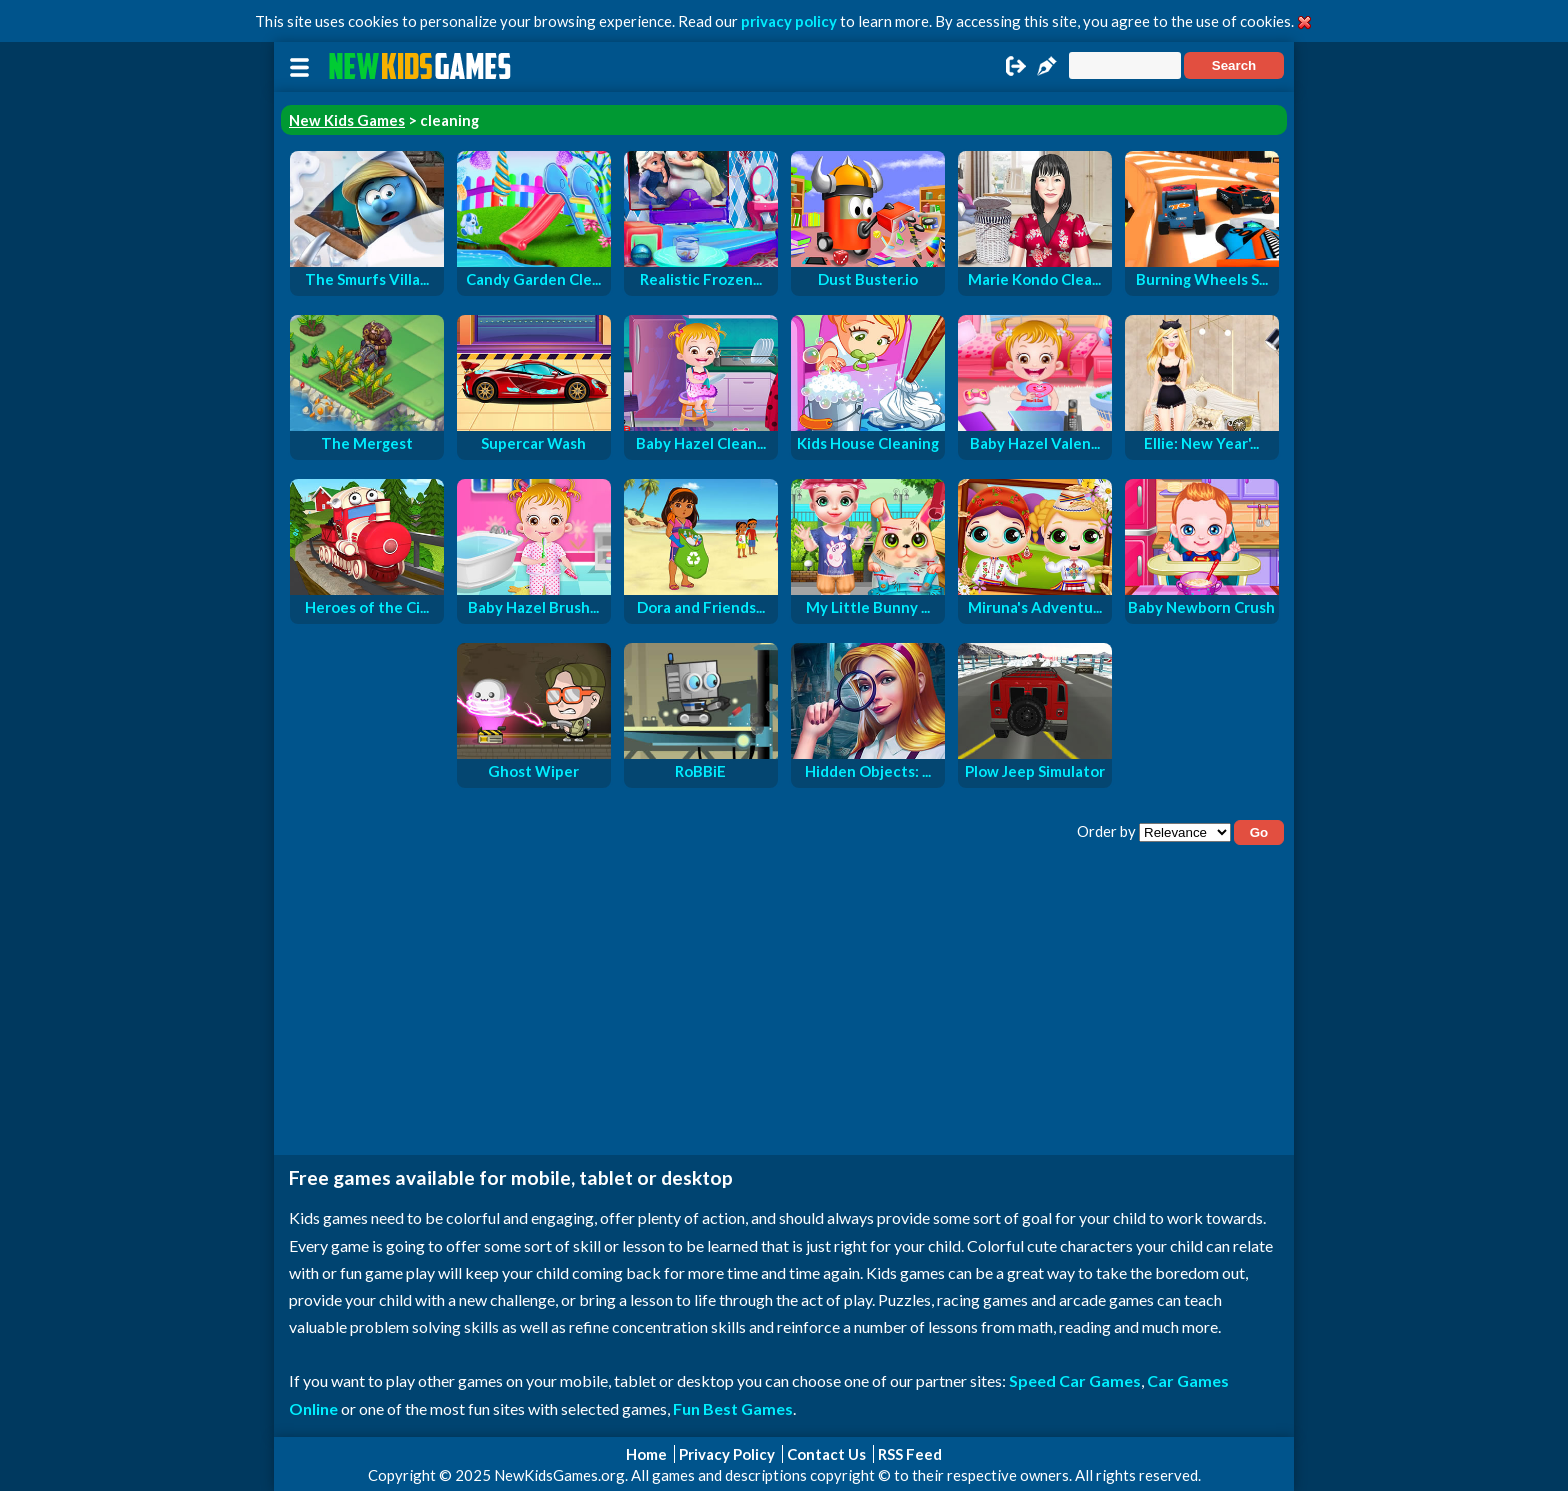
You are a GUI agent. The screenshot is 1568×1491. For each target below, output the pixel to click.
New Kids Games (347, 120)
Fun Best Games (733, 1408)
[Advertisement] (784, 1005)
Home (646, 1454)
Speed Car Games (1075, 1380)
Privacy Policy (727, 1454)
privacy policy (789, 21)
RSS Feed (910, 1454)
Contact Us (826, 1454)
